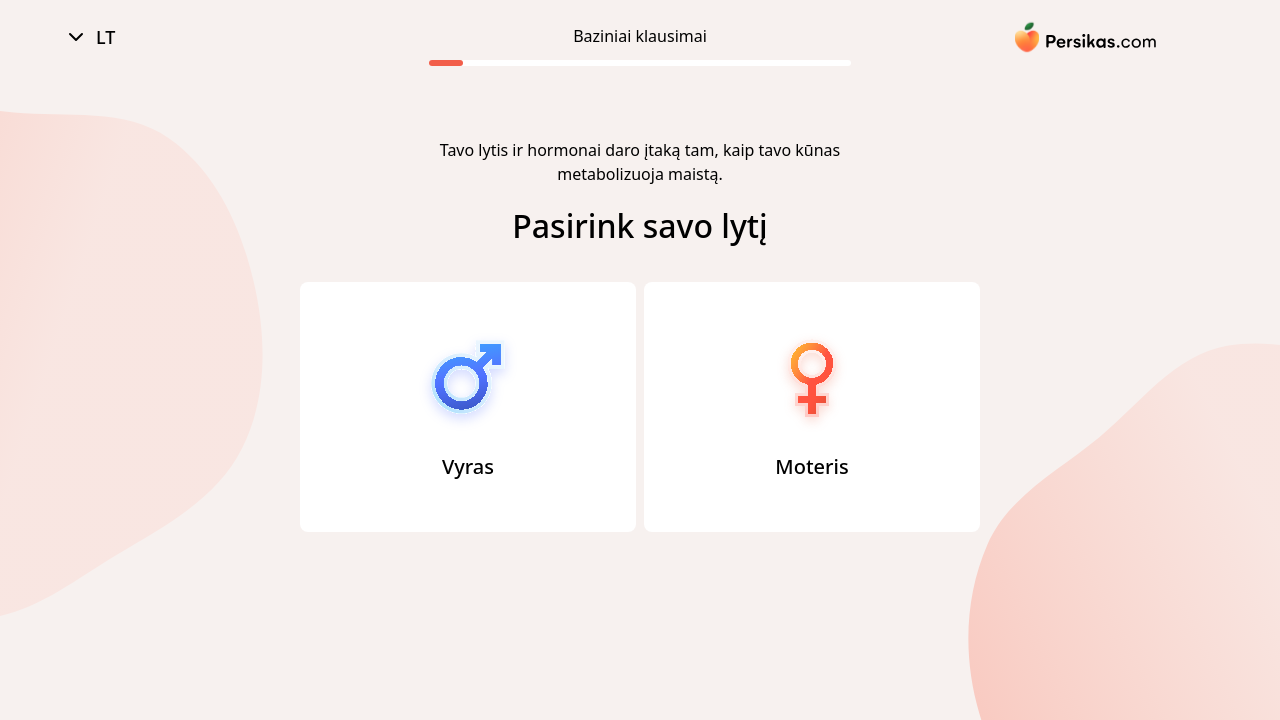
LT (89, 37)
